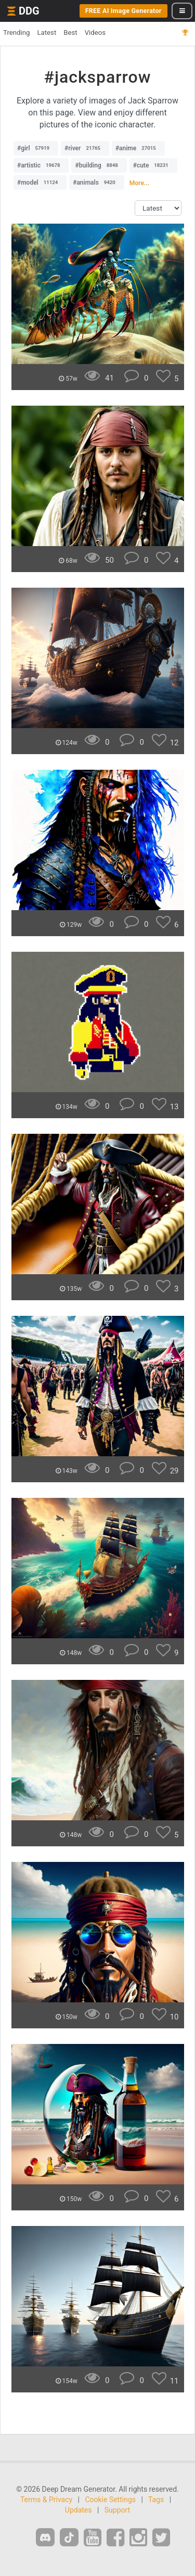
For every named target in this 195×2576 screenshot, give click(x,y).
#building (99, 165)
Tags (156, 2499)
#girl (36, 148)
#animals (97, 182)
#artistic (41, 165)
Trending (16, 32)
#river (85, 148)
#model (40, 182)
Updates (78, 2510)
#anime (138, 148)
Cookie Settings (110, 2499)
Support (117, 2510)
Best (70, 32)
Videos (95, 32)
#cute (153, 165)
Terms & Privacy (46, 2499)
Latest (46, 32)
